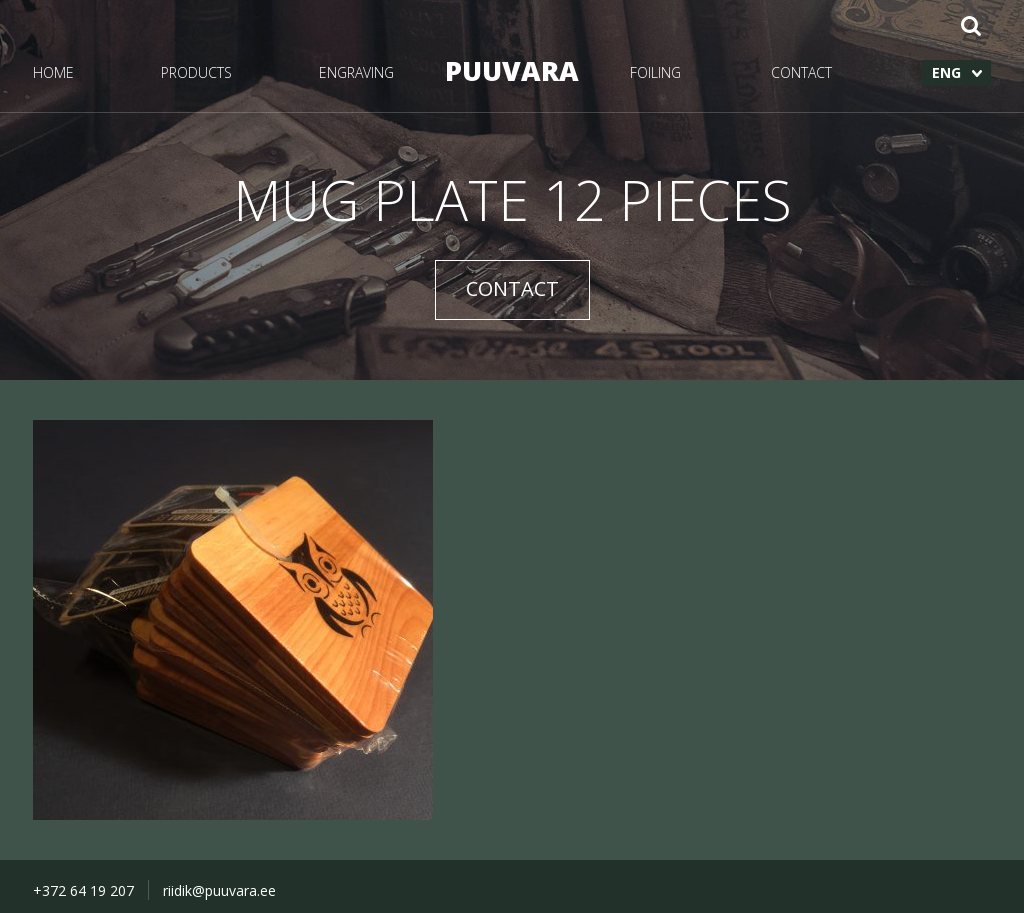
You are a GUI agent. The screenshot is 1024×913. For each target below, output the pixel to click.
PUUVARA (512, 70)
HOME (53, 72)
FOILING (655, 72)
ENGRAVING (356, 72)
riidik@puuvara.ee (219, 890)
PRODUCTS (196, 72)
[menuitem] (956, 73)
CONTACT (801, 72)
